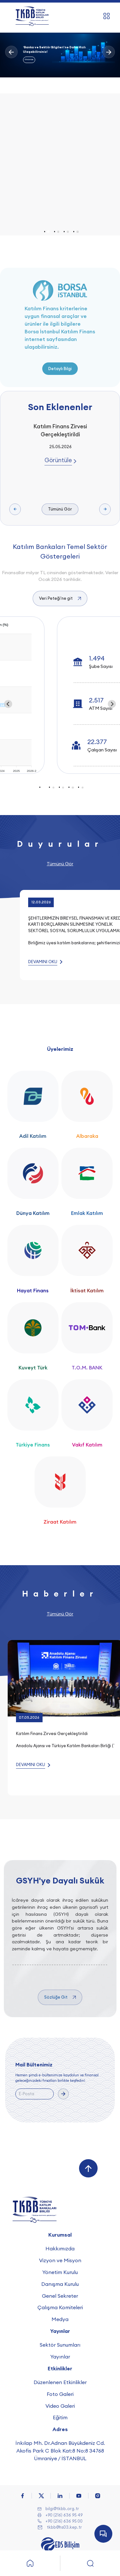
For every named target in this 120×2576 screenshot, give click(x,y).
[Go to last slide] (8, 704)
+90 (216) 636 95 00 (64, 2521)
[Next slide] (112, 704)
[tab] (48, 231)
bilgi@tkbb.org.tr (62, 2508)
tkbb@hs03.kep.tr (64, 2527)
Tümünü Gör (60, 508)
